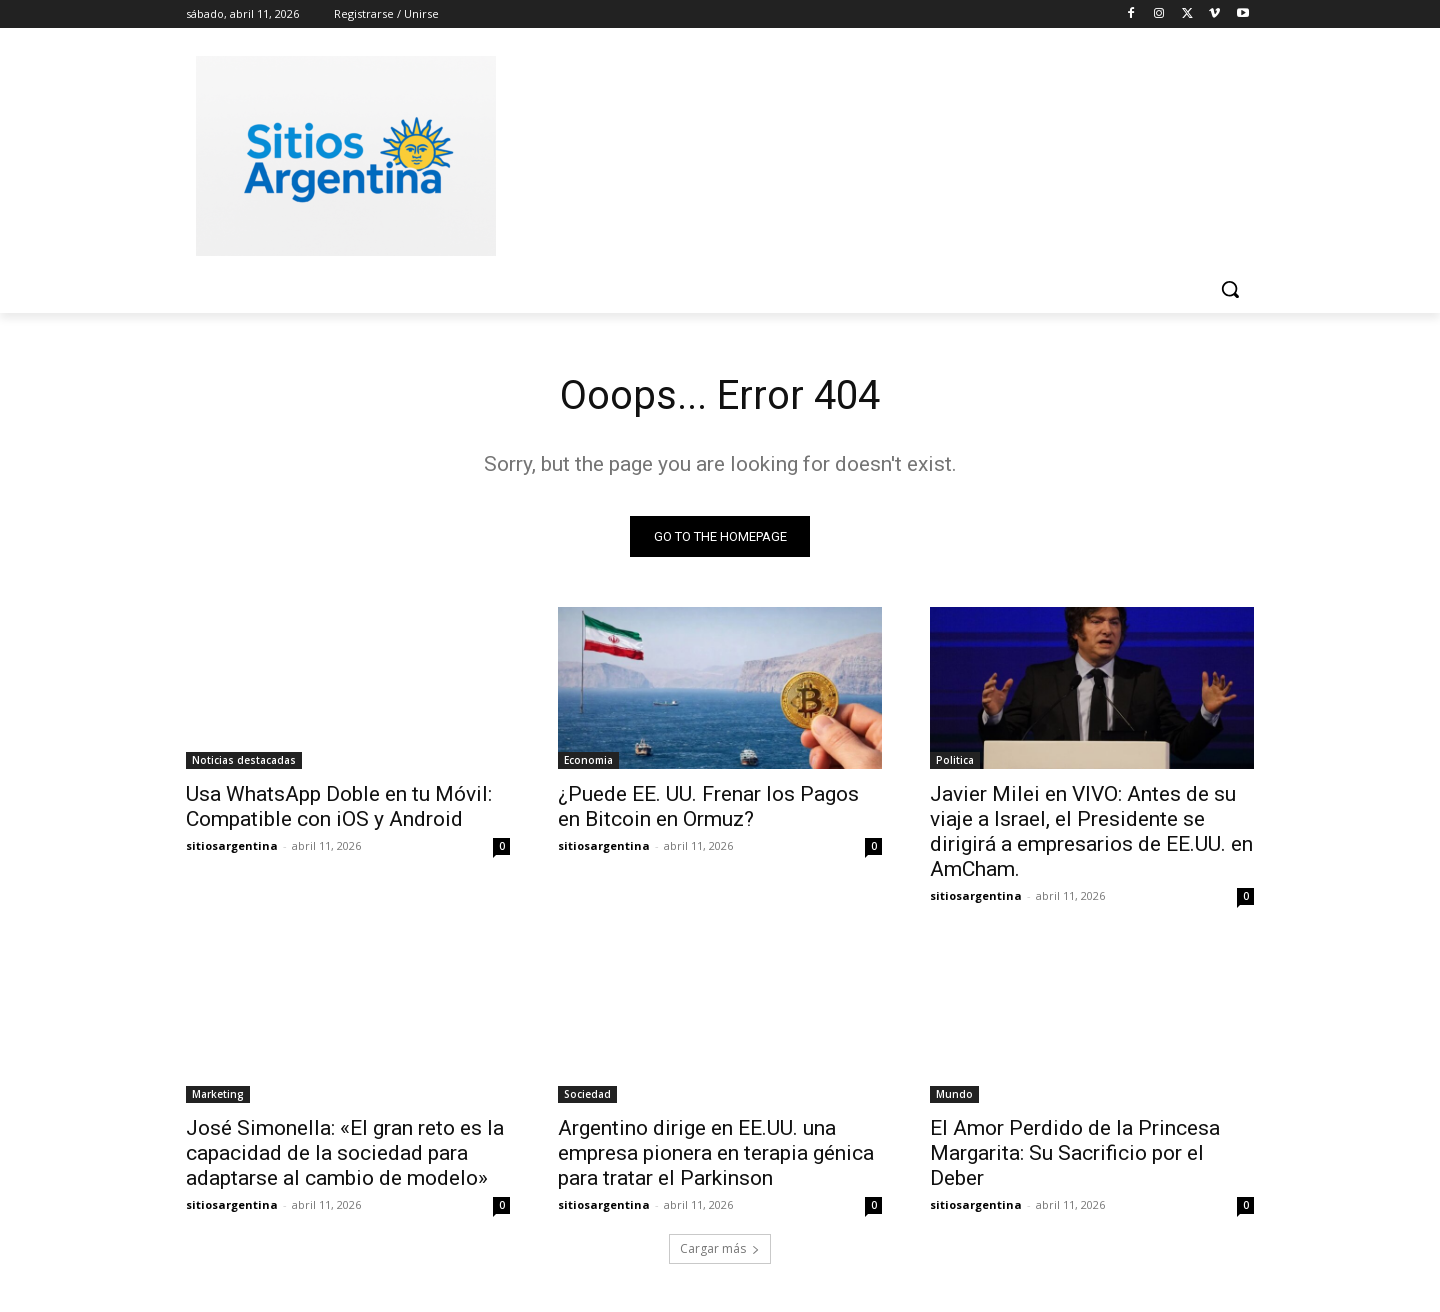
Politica (955, 760)
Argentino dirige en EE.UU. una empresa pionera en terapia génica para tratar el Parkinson (716, 1153)
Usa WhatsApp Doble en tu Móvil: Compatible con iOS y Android (339, 806)
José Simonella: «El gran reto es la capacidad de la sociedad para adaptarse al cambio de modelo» (345, 1153)
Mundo (954, 1094)
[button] (1230, 289)
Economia (588, 760)
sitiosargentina (232, 845)
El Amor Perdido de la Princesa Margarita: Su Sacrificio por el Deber (1075, 1153)
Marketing (218, 1094)
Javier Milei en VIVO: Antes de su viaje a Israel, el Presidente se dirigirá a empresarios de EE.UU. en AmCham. (1091, 831)
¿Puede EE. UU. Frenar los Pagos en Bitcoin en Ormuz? (708, 806)
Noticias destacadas (244, 760)
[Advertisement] (870, 153)
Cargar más (720, 1248)
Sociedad (587, 1094)
